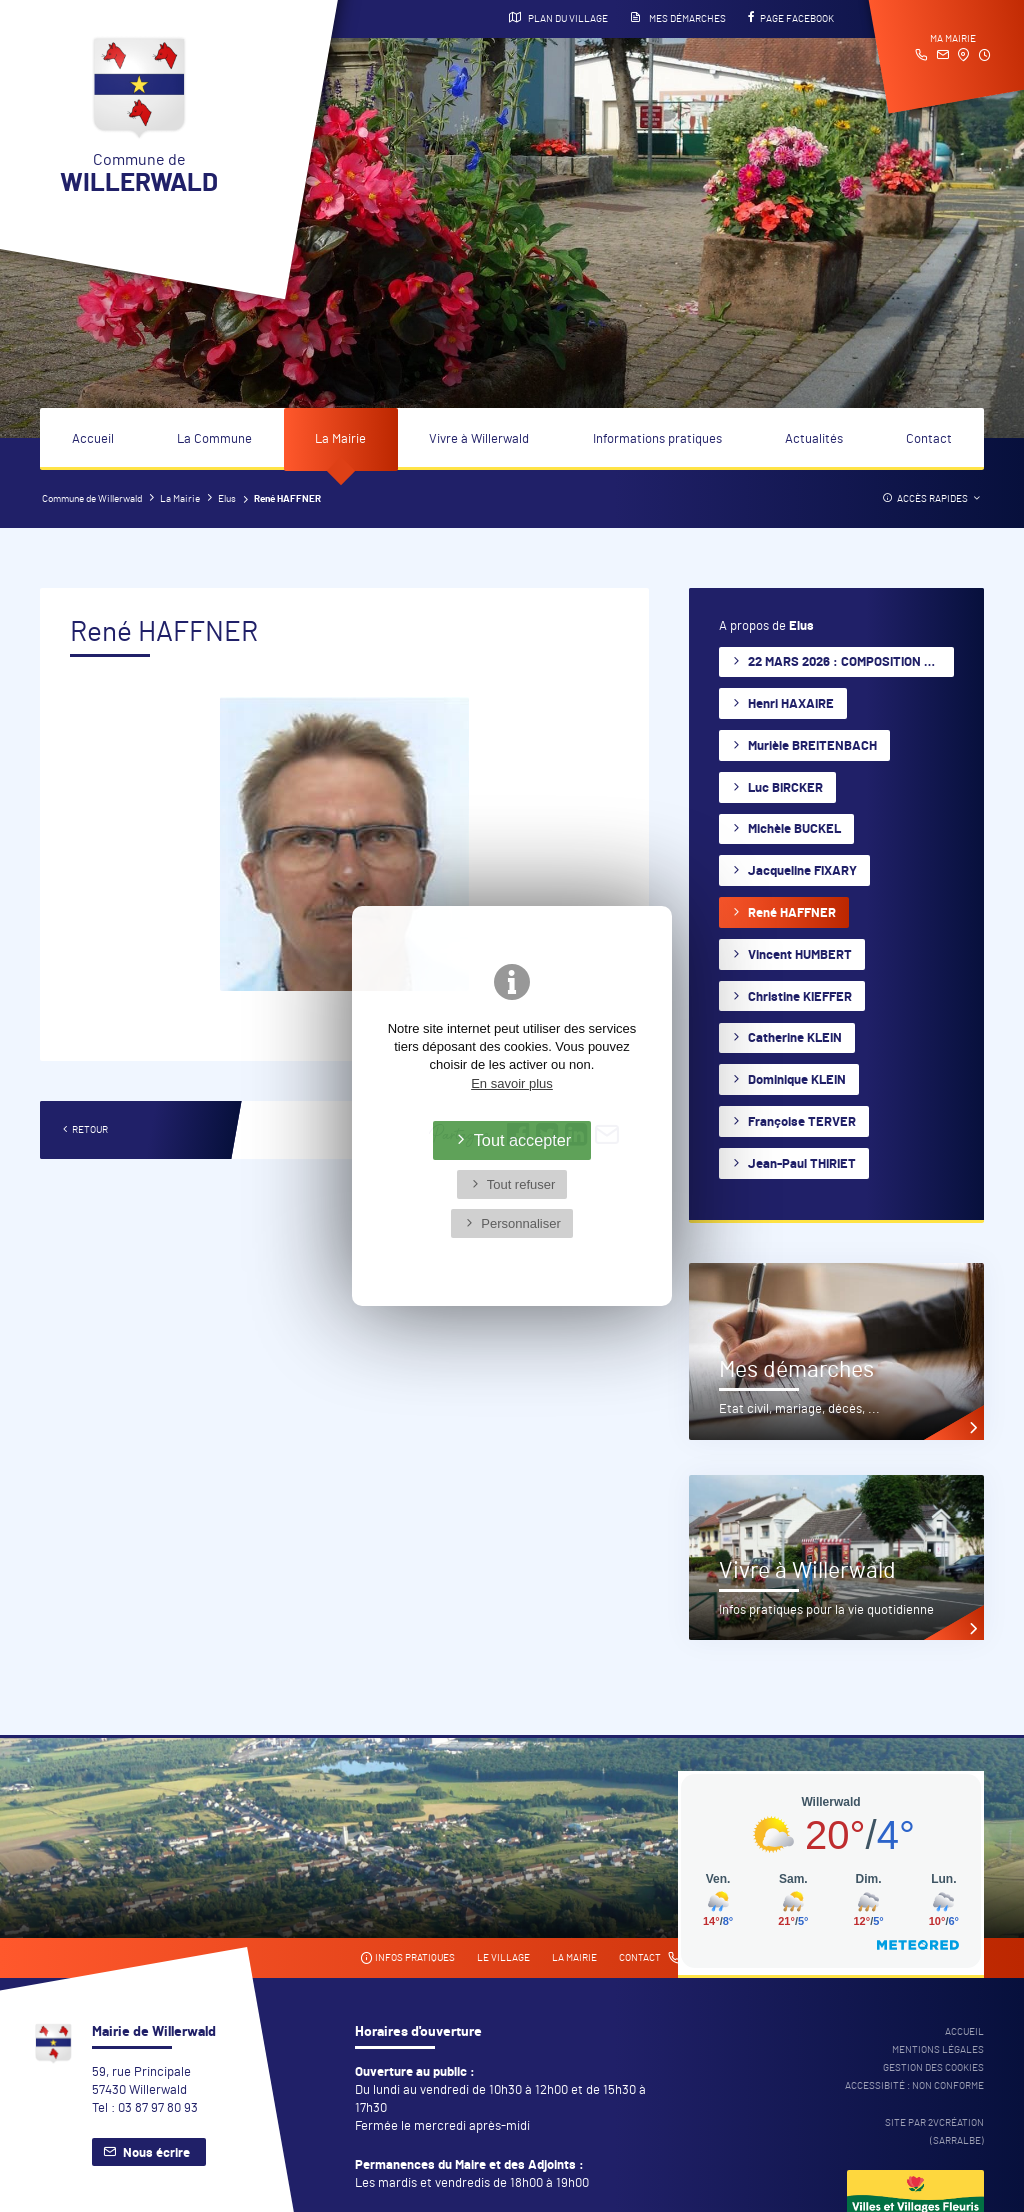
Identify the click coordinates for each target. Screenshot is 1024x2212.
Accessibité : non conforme (914, 2086)
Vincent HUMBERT (800, 955)
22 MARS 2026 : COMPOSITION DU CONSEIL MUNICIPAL (851, 662)
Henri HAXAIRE (791, 704)
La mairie (574, 1958)
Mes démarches (678, 18)
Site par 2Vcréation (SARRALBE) (934, 2132)
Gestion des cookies (933, 2068)
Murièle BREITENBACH (812, 746)
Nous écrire (156, 2153)
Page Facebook (791, 18)
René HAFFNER (792, 913)
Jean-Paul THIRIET (802, 1164)
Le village (503, 1958)
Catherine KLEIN (795, 1038)
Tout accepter (523, 1140)
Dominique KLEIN (797, 1080)
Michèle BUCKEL (794, 829)
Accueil (93, 439)
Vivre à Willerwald (479, 439)
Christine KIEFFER (800, 997)
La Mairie (340, 439)
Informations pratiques (657, 439)
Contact (929, 439)
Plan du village (558, 18)
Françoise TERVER (802, 1122)
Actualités (814, 439)
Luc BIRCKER (785, 788)
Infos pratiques (407, 1958)
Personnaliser (521, 1223)
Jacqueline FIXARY (802, 871)
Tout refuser (521, 1184)
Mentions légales (938, 2050)
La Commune (214, 439)
